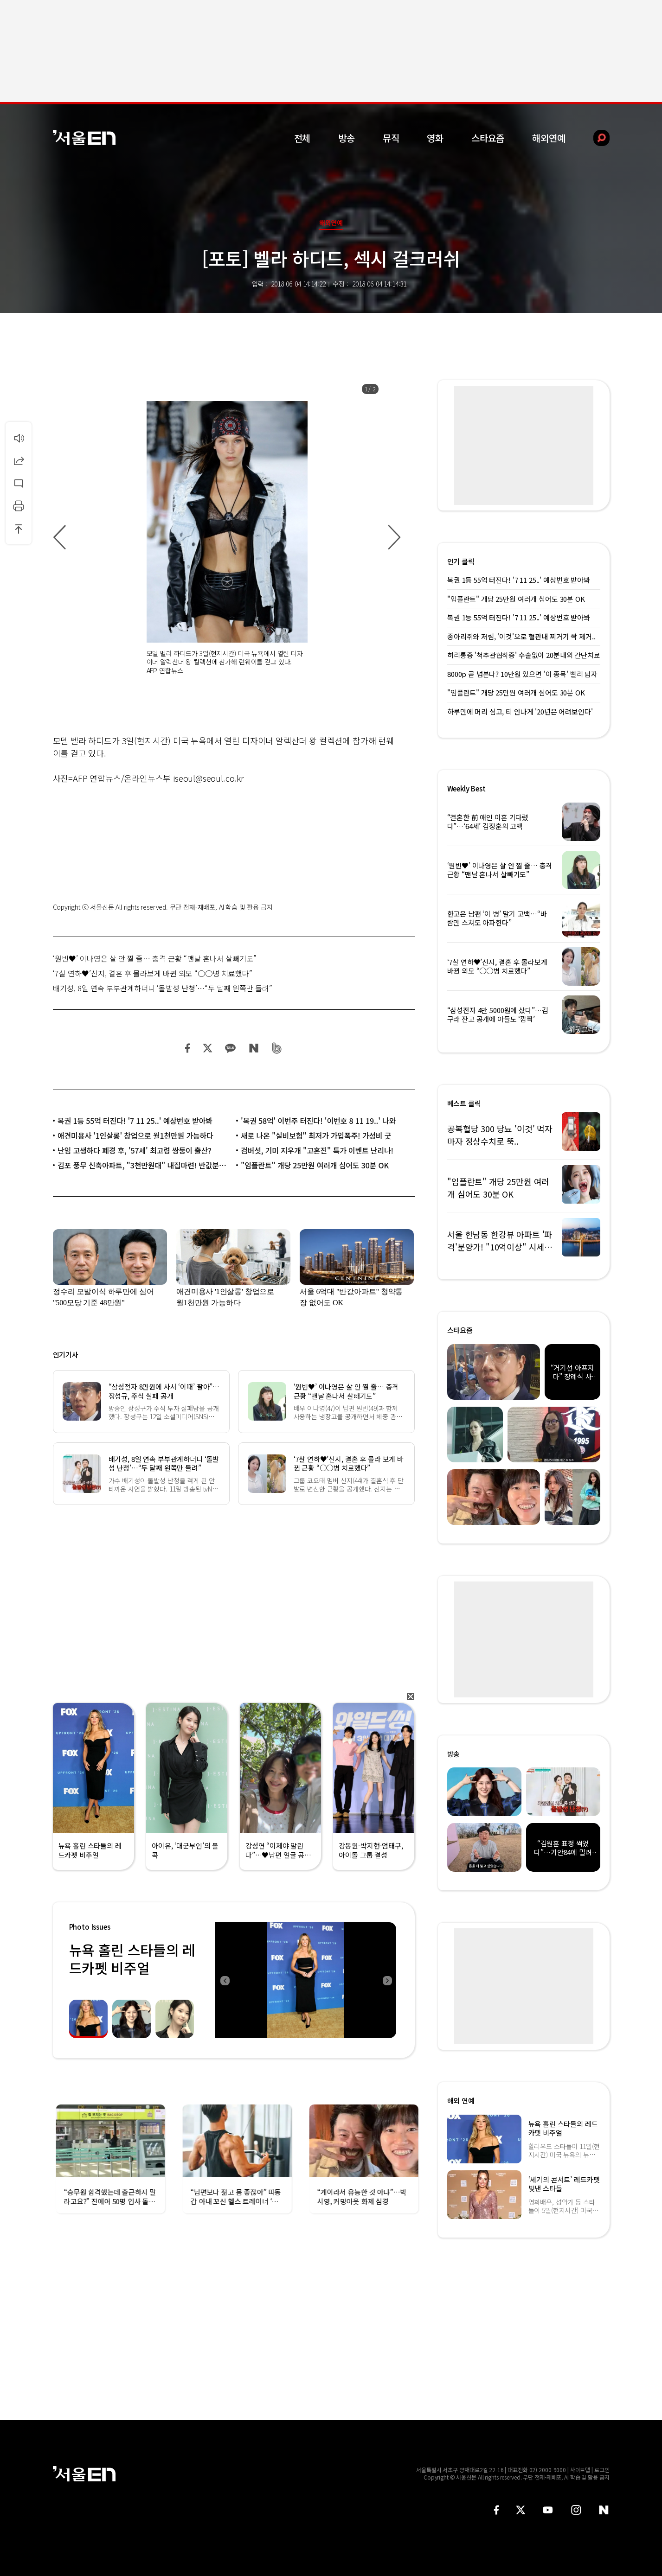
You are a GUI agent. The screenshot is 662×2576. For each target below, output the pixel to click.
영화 (435, 138)
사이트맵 (580, 2470)
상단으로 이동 (18, 528)
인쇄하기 (18, 505)
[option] (227, 537)
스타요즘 (487, 138)
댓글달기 (18, 483)
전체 (302, 138)
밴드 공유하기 (277, 1048)
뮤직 (391, 138)
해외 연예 (461, 2100)
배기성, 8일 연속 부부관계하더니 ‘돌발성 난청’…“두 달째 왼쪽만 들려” (162, 988)
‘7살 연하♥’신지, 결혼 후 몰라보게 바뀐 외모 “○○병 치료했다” (152, 973)
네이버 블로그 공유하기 (253, 1048)
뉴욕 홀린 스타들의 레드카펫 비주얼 (132, 1958)
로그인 (602, 2470)
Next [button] (387, 1980)
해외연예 (548, 138)
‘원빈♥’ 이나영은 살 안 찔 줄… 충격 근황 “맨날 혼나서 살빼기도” (155, 958)
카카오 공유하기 (230, 1048)
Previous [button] (224, 1980)
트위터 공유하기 (207, 1048)
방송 (346, 138)
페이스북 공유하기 (188, 1048)
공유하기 (18, 460)
